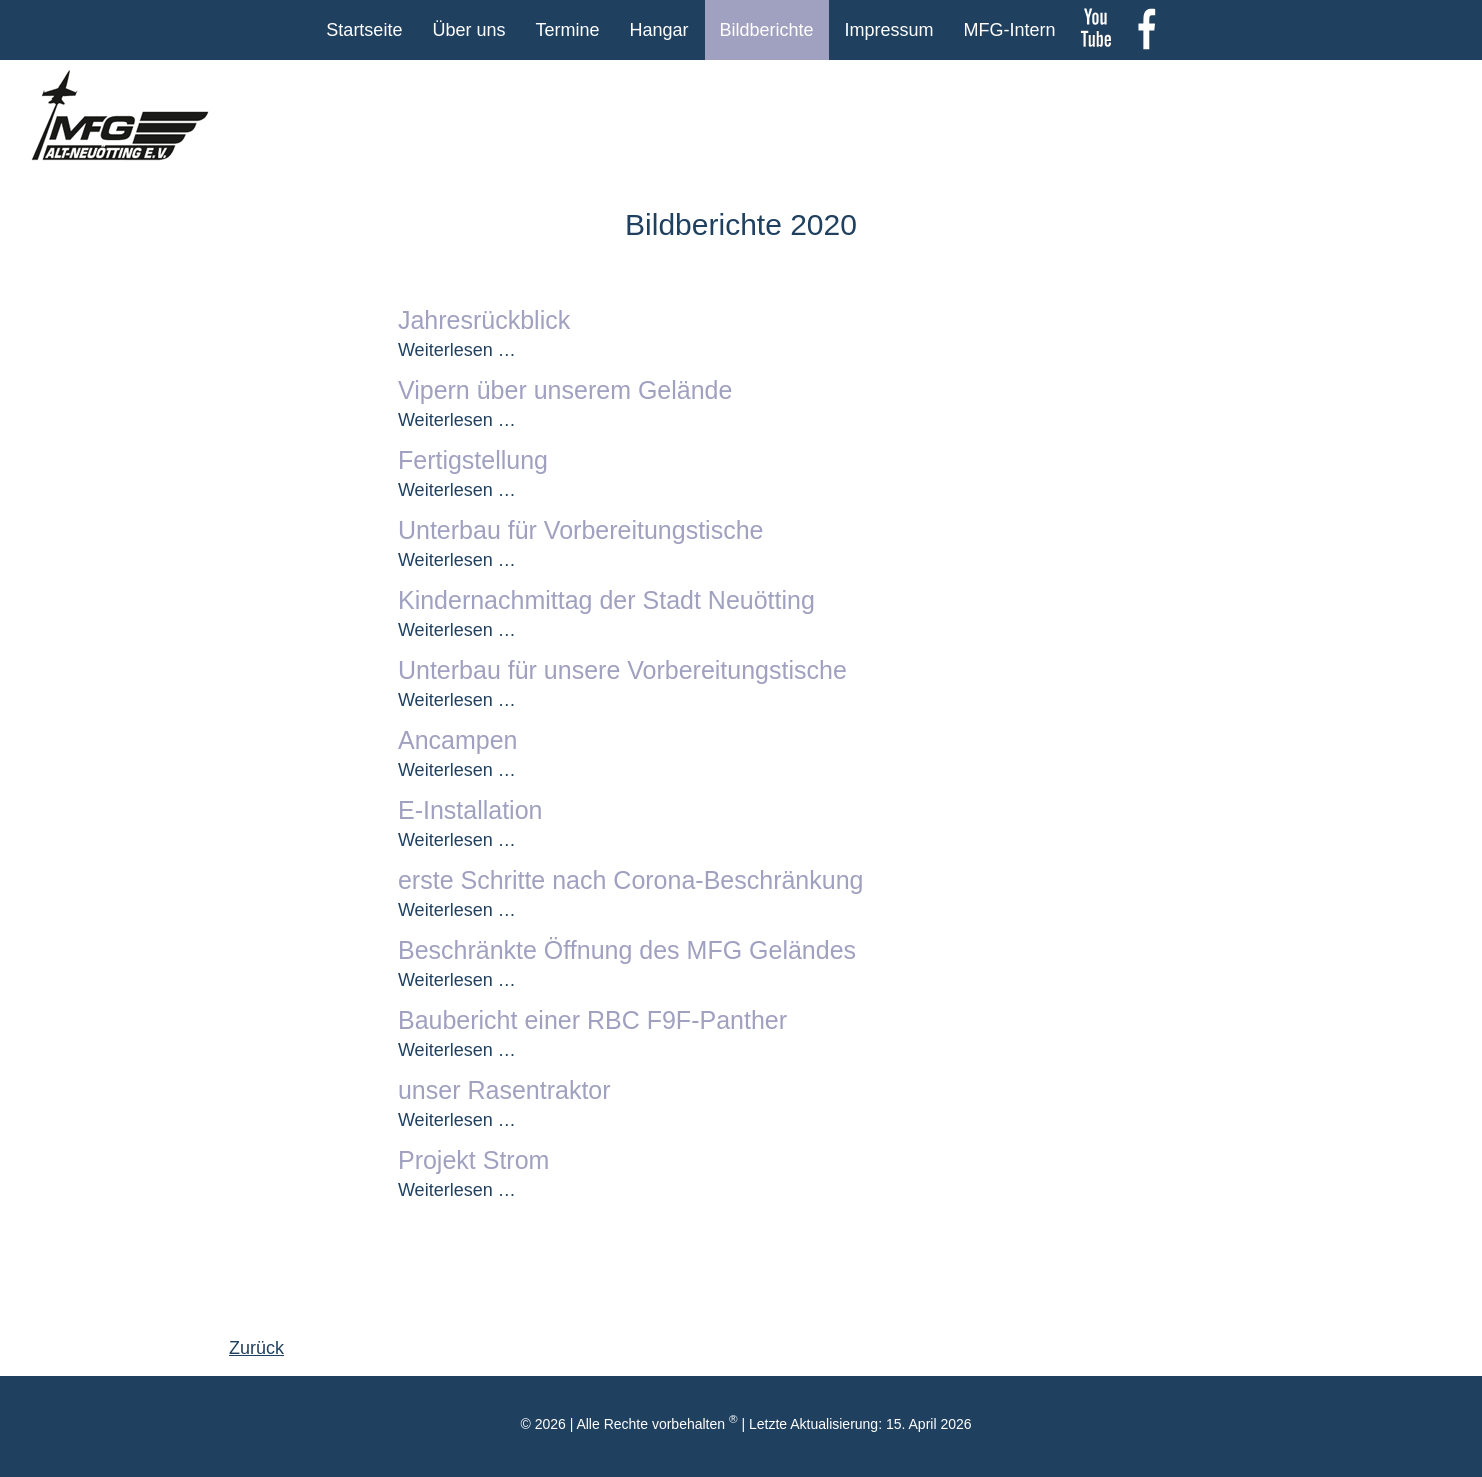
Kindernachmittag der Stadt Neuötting (606, 600)
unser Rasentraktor (504, 1090)
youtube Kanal (1096, 30)
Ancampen (458, 740)
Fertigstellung (473, 460)
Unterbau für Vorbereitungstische (581, 530)
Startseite (364, 30)
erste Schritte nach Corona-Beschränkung (631, 880)
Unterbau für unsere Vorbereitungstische (622, 670)
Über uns (468, 30)
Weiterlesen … (457, 350)
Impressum (889, 30)
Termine (567, 30)
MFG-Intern (1010, 30)
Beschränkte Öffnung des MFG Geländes (627, 950)
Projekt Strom (473, 1160)
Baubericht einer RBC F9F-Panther (592, 1020)
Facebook (1146, 30)
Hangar (658, 30)
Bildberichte (767, 30)
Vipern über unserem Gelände (565, 390)
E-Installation (470, 810)
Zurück (256, 1348)
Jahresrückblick (484, 320)
